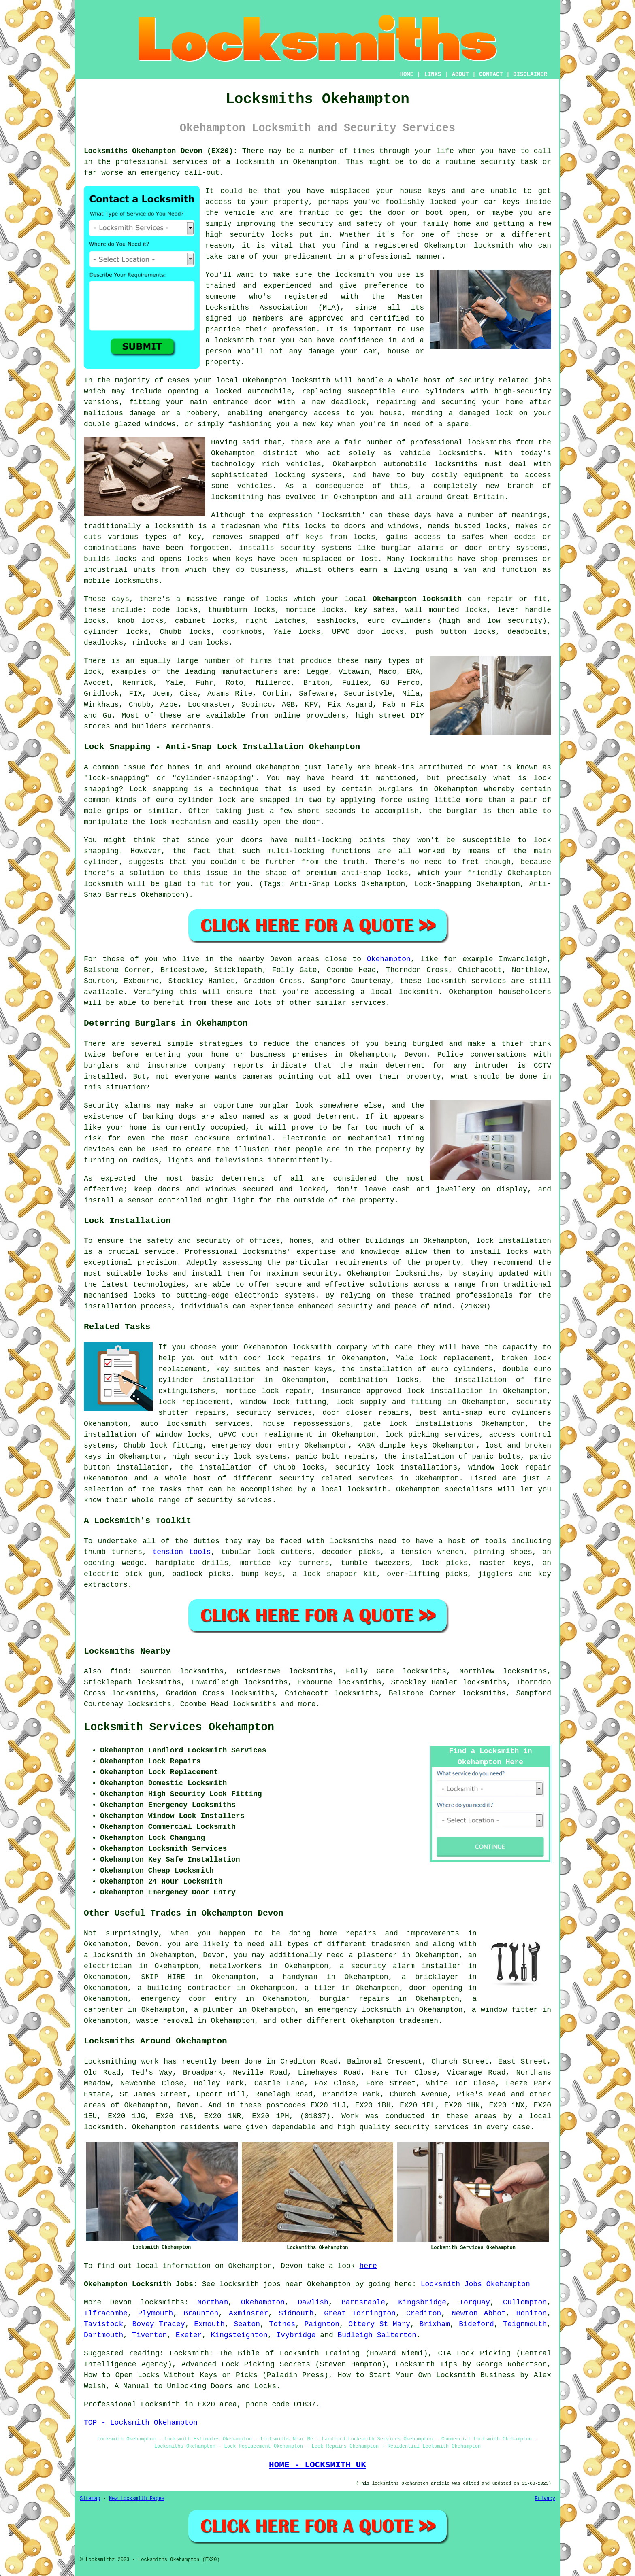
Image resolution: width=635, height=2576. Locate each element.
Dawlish (313, 2302)
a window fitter (505, 2010)
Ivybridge (295, 2335)
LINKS (432, 74)
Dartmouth (103, 2335)
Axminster (248, 2313)
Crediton (423, 2313)
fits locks (304, 526)
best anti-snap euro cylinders (485, 1413)
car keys (502, 202)
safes (473, 537)
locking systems (308, 475)
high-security (522, 391)
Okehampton (389, 959)
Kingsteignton (239, 2335)
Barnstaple (363, 2302)
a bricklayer (430, 1977)
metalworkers (235, 1966)
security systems (316, 548)
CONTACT (491, 74)
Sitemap (90, 2499)
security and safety (340, 224)
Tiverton (149, 2335)
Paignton (322, 2324)
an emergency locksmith (352, 2010)
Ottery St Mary (379, 2324)
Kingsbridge (422, 2302)
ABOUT (460, 74)
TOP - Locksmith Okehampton (141, 2423)
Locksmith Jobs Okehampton (475, 2284)
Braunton (200, 2313)
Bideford (476, 2324)
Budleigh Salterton (377, 2335)
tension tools (181, 1552)
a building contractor (184, 1988)
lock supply (361, 1402)
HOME (407, 74)
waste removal (164, 2021)
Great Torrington (360, 2313)
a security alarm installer (400, 1966)
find (119, 1671)
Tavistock (103, 2324)
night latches (275, 621)
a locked (223, 391)
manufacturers (249, 672)
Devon (121, 2302)
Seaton (247, 2324)
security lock (364, 1467)
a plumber (214, 2010)
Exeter (189, 2335)
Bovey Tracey (158, 2324)
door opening (435, 1988)
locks (496, 526)
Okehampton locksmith (417, 599)
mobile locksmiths (121, 581)
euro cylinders (399, 621)
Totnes (282, 2324)
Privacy (545, 2499)
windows (160, 424)
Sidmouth (296, 2313)
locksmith (340, 515)
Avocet (97, 683)
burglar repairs (355, 1999)
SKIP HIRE (163, 1977)
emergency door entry (256, 1446)
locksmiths (456, 464)
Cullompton (525, 2302)
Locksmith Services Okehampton (179, 1727)
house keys (422, 191)
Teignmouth (525, 2324)
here (368, 2266)
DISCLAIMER (530, 74)
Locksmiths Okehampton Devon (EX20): (161, 151)
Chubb (140, 705)
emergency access (304, 413)
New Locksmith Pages (136, 2499)
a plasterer (373, 1955)
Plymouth (155, 2313)
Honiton (531, 2313)
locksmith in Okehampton (286, 162)
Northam (212, 2302)
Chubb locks (185, 632)
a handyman (293, 1977)
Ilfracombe (106, 2313)
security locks (261, 235)
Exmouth (209, 2324)
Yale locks (297, 632)
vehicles (254, 486)
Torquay (474, 2302)
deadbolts (527, 632)
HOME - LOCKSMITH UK (317, 2465)
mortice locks (315, 610)
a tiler (320, 1988)
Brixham (434, 2324)
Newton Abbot (479, 2313)
